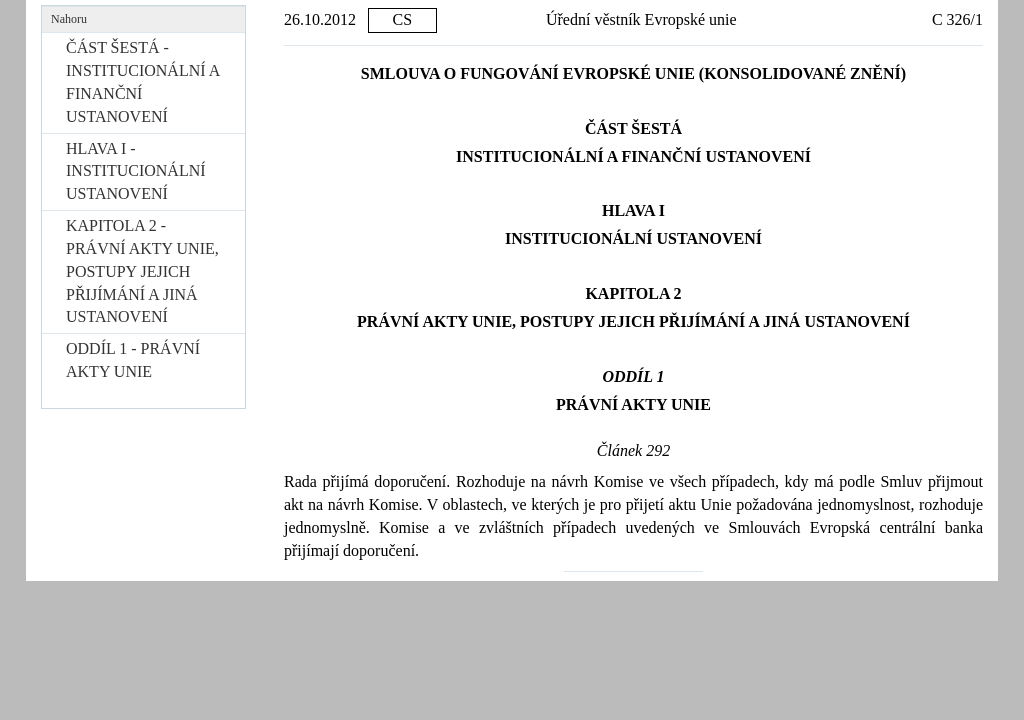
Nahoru (69, 19)
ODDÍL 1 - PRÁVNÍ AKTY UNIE (133, 360)
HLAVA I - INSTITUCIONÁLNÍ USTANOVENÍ (136, 171)
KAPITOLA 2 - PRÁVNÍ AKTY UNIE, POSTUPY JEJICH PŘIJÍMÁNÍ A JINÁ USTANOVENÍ (142, 271)
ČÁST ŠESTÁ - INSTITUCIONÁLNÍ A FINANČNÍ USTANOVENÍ (142, 82)
